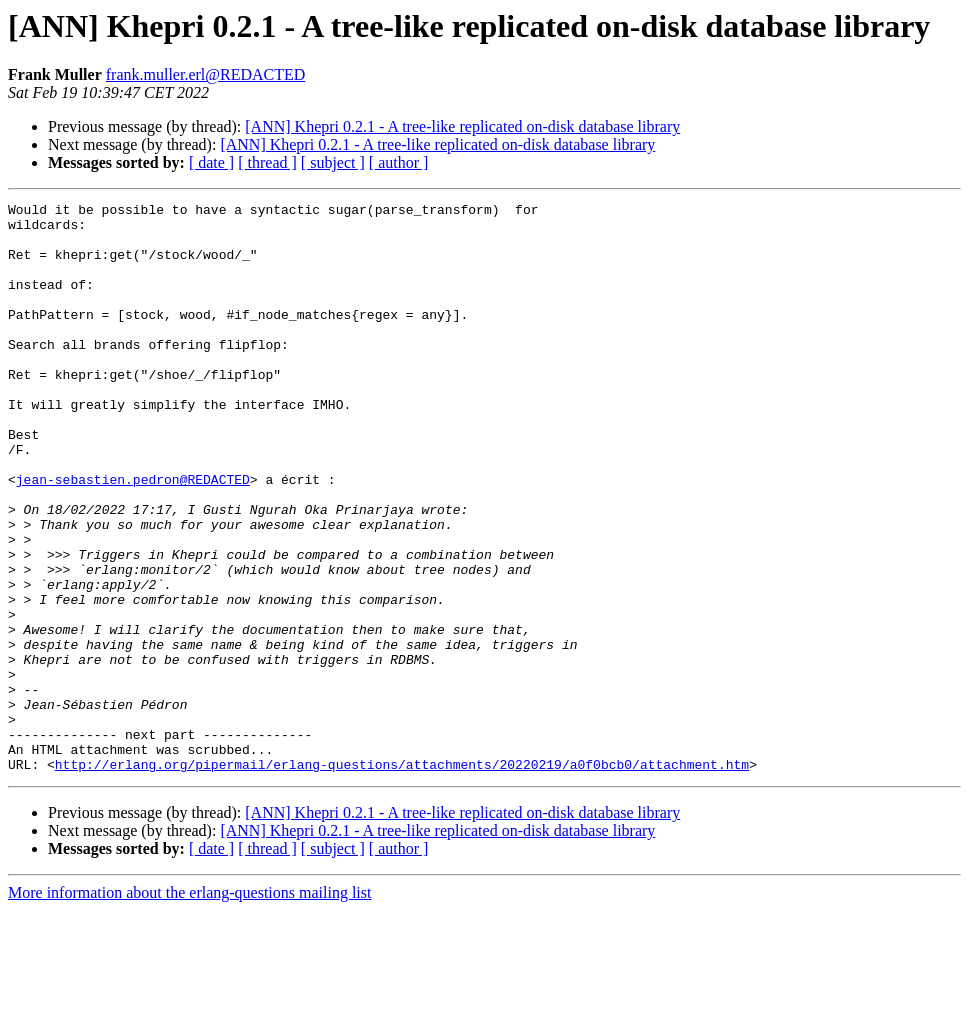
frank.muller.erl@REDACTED (206, 74)
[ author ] (399, 162)
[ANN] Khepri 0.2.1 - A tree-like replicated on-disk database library (462, 126)
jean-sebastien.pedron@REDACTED (133, 536)
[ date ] (211, 162)
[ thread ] (267, 162)
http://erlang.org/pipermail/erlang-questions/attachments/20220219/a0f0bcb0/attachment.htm (402, 878)
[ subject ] (333, 162)
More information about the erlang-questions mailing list (189, 1006)
